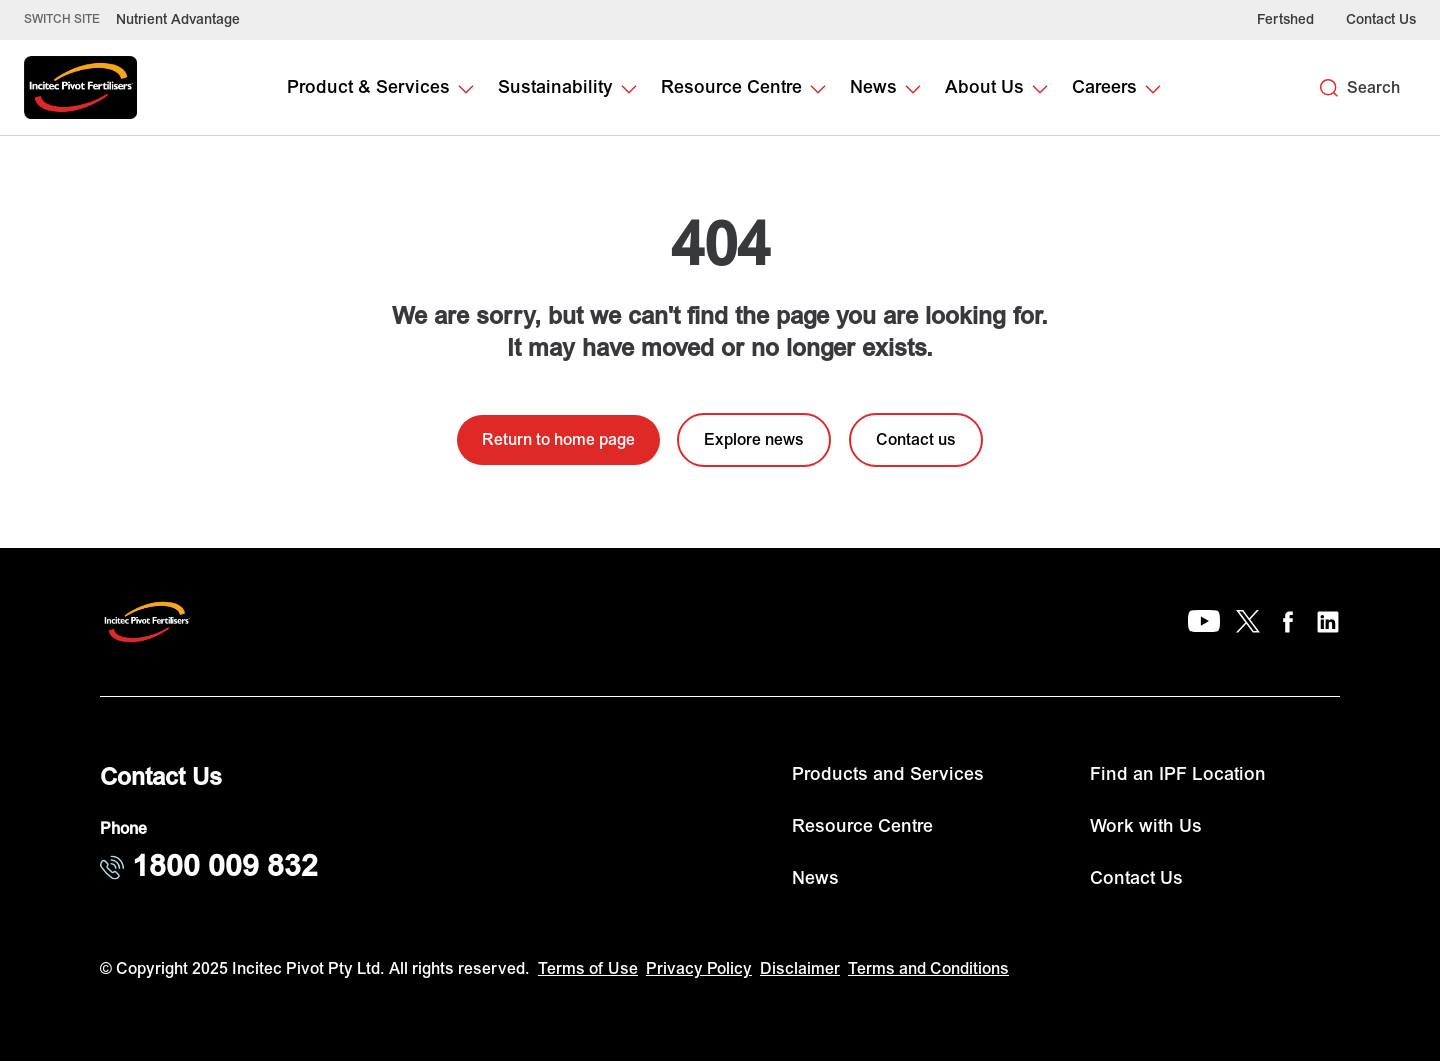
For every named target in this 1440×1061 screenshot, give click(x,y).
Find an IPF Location (1178, 774)
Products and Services (888, 774)
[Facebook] (1288, 622)
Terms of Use (588, 969)
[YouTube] (1204, 622)
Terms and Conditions (928, 969)
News (815, 878)
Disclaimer (800, 969)
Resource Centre (862, 826)
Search (1373, 88)
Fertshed (1285, 19)
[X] (1248, 622)
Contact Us (1381, 19)
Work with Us (1146, 826)
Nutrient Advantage (178, 19)
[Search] (1329, 88)
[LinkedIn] (1328, 622)
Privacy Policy (699, 969)
